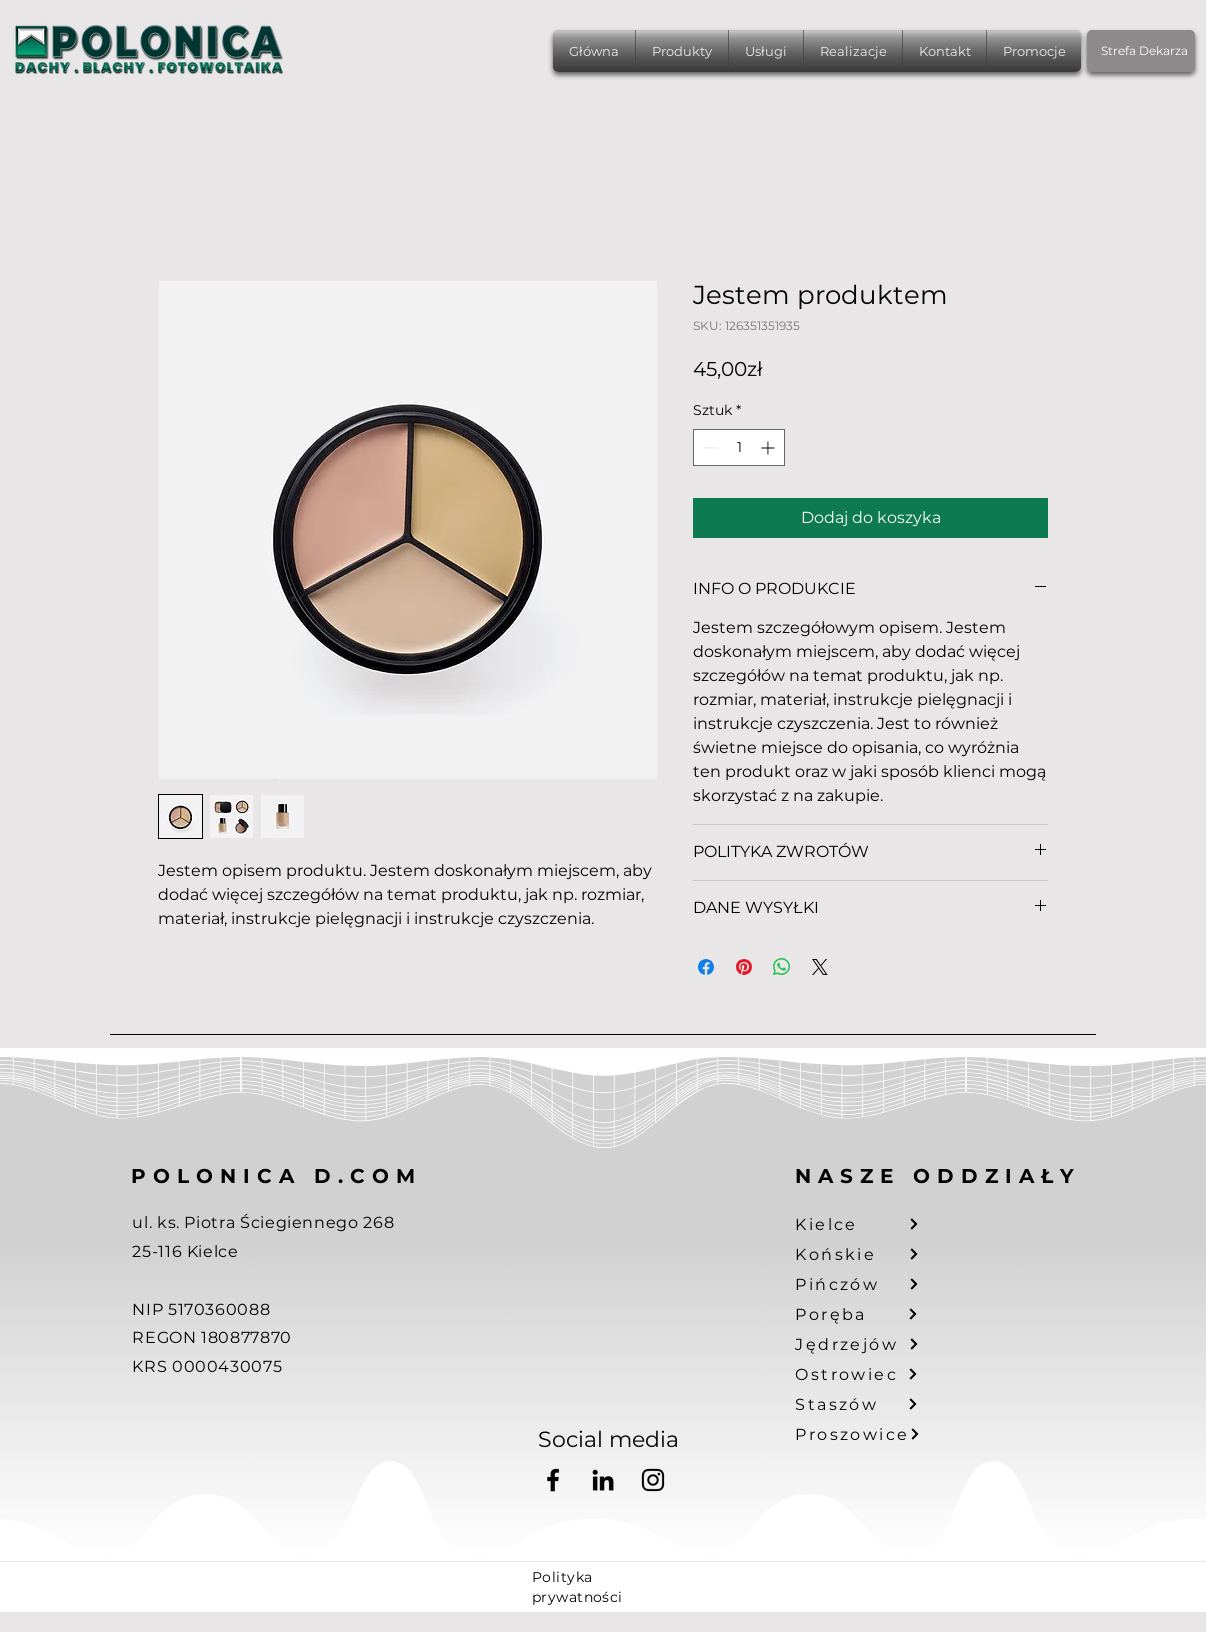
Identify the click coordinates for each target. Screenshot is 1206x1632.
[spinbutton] (739, 447)
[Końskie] (869, 1254)
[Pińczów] (869, 1284)
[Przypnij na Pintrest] (744, 967)
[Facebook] (553, 1480)
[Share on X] (820, 967)
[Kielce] (869, 1224)
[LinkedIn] (603, 1480)
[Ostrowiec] (869, 1374)
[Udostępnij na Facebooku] (706, 967)
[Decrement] (708, 447)
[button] (682, 51)
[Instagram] (653, 1480)
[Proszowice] (869, 1434)
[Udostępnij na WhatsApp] (782, 967)
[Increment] (769, 447)
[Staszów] (869, 1404)
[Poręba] (869, 1314)
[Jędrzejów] (869, 1344)
